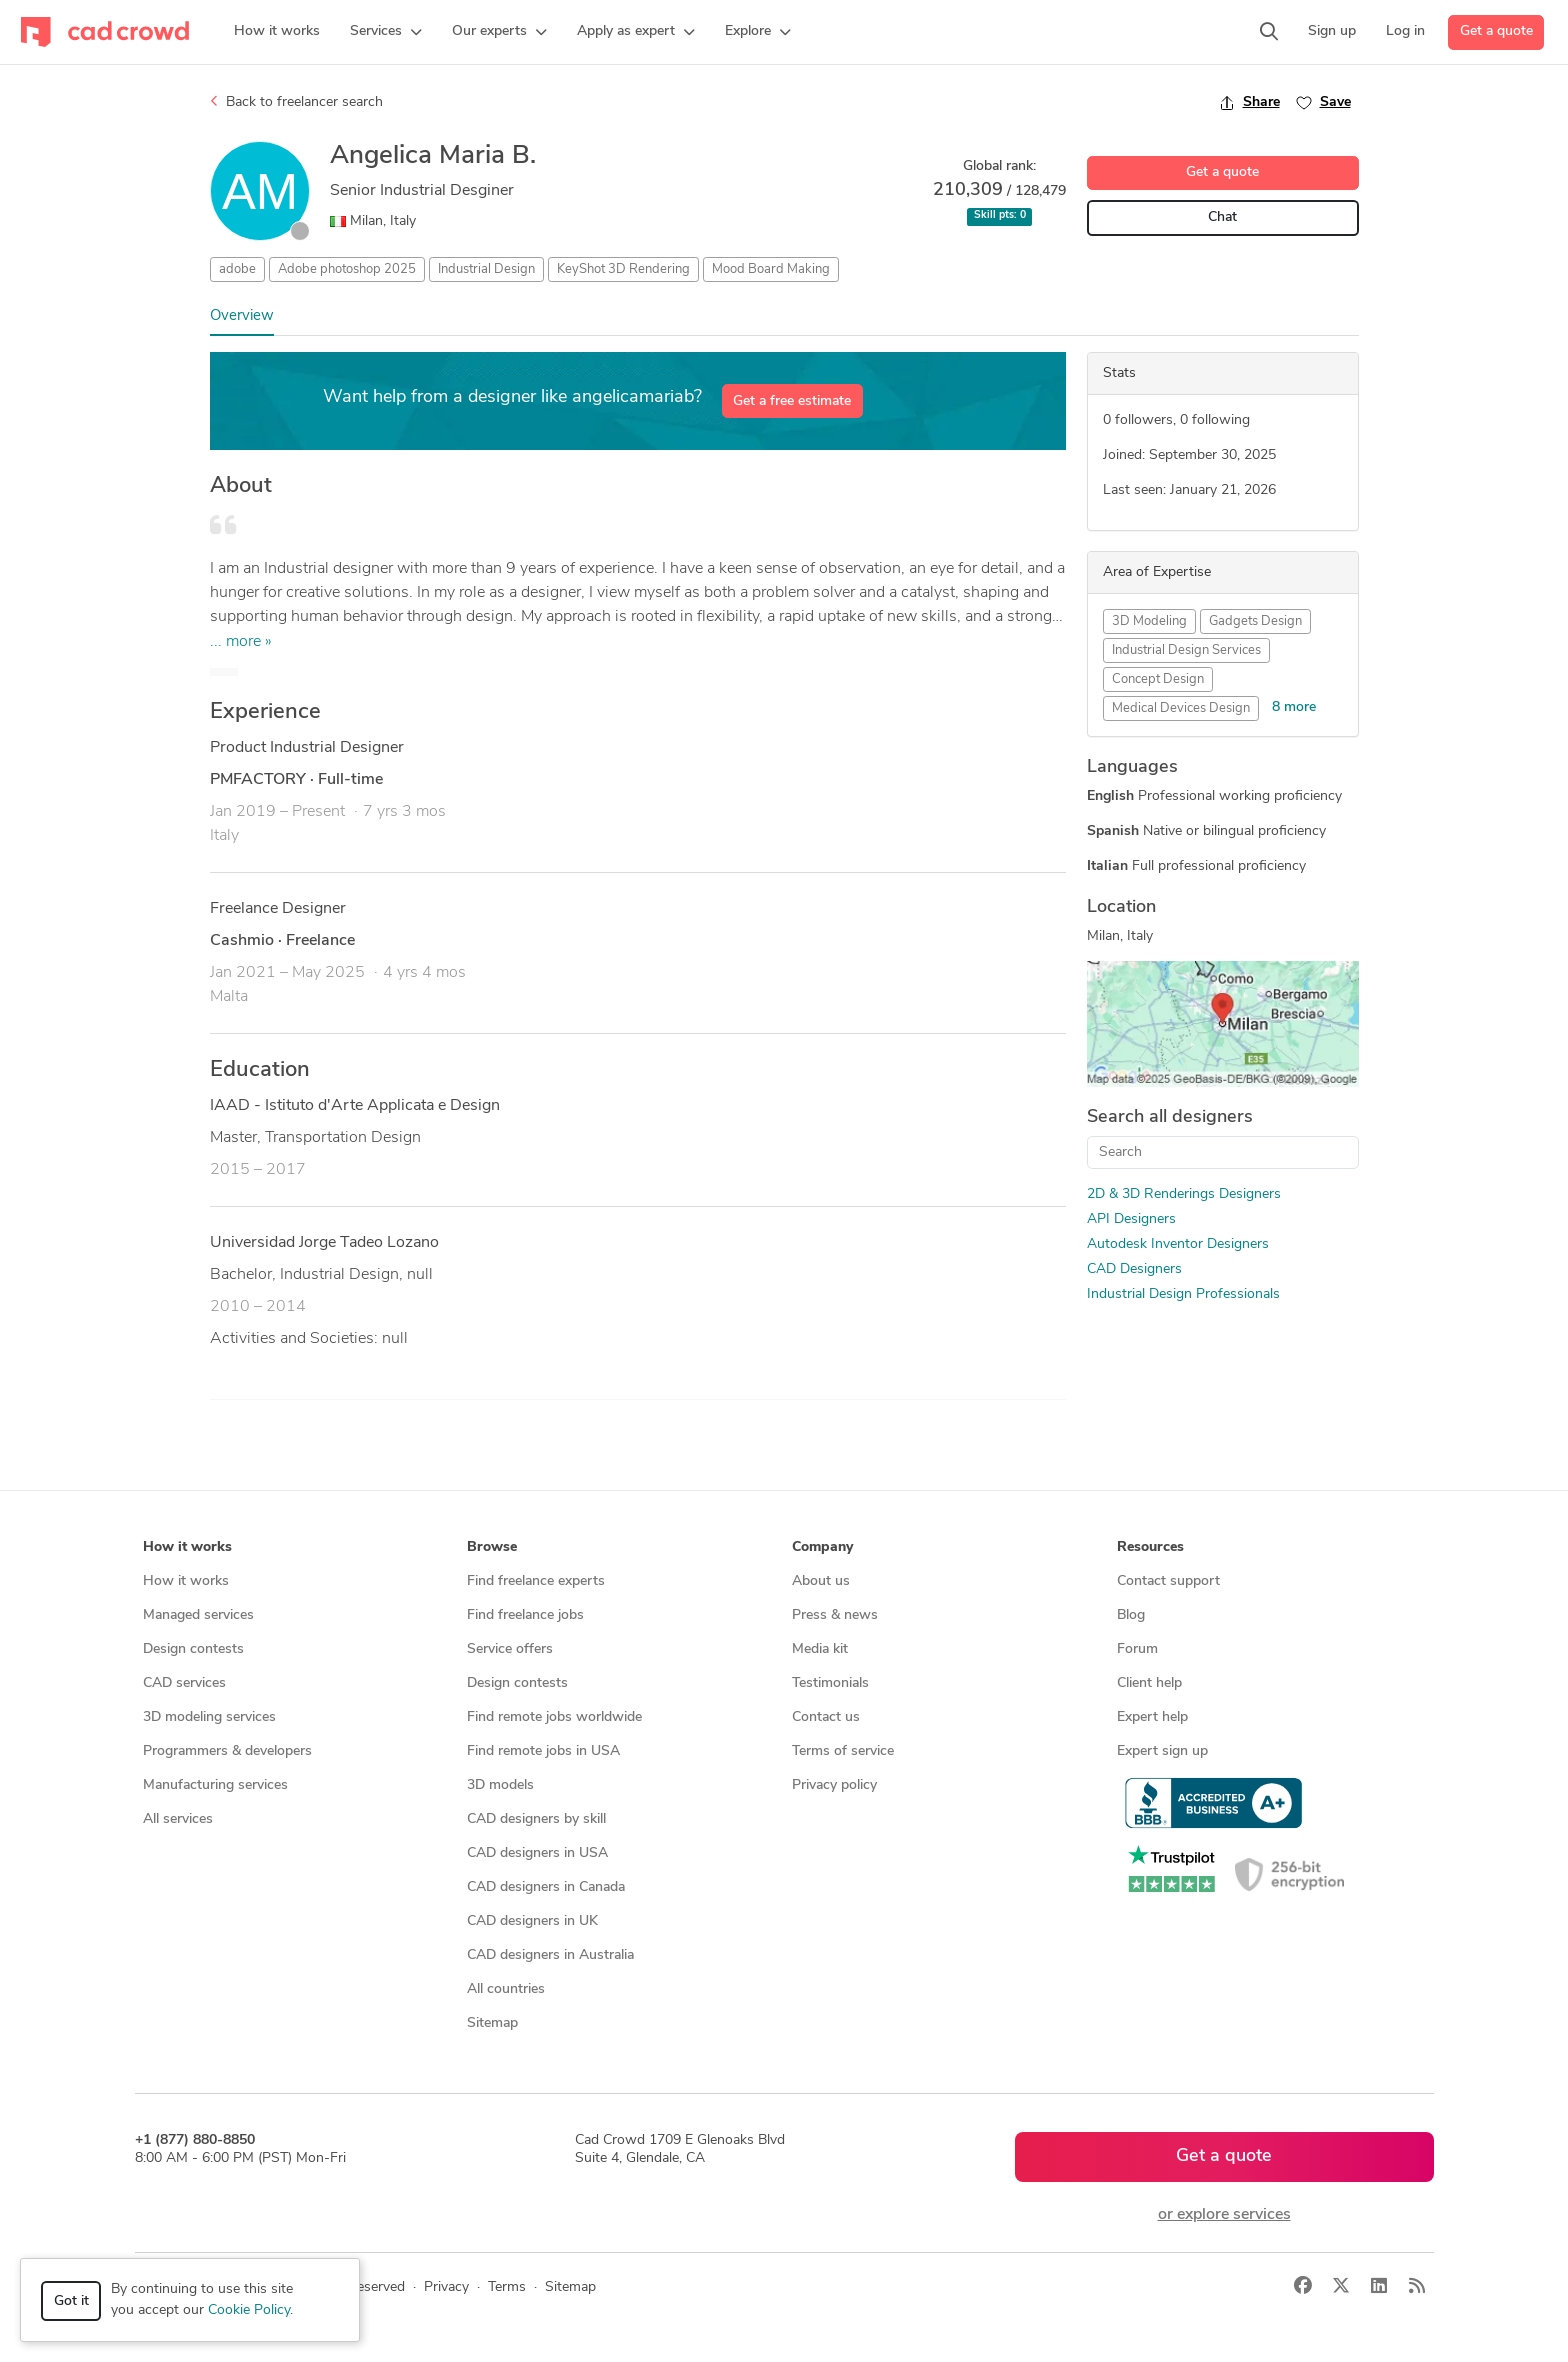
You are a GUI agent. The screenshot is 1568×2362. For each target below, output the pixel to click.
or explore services (1224, 2215)
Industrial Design (486, 269)
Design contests (193, 1649)
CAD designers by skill (536, 1819)
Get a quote (1496, 31)
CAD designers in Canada (546, 1887)
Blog (1131, 1615)
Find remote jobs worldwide (554, 1717)
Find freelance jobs (525, 1615)
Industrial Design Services (1186, 650)
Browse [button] (492, 1547)
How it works (186, 1581)
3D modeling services (209, 1717)
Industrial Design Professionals (1183, 1294)
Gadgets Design (1255, 621)
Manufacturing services (215, 1785)
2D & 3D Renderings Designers (1184, 1194)
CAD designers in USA (537, 1853)
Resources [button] (1150, 1547)
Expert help (1152, 1717)
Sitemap (492, 2023)
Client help (1149, 1683)
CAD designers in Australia (550, 1955)
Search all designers (1170, 1117)
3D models (500, 1785)
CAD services (184, 1683)
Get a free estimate (792, 401)
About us (821, 1581)
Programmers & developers (227, 1751)
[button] (386, 32)
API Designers (1131, 1219)
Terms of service (843, 1751)
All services (178, 1819)
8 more (1294, 707)
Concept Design (1158, 679)
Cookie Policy (249, 2310)
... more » (241, 642)
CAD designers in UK (532, 1921)
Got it (71, 2301)
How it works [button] (187, 1547)
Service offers (510, 1649)
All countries (506, 1989)
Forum (1137, 1649)
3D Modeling (1149, 621)
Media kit (820, 1649)
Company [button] (822, 1547)
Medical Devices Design (1181, 708)
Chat (1222, 217)
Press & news (835, 1615)
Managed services (198, 1615)
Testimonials (830, 1683)
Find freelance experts (536, 1581)
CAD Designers (1134, 1269)
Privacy (446, 2287)
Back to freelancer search (296, 102)
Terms (507, 2287)
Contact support (1168, 1581)
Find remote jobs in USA (543, 1751)
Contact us (826, 1717)
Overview (242, 316)
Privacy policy (834, 1785)
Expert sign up (1162, 1751)
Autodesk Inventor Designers (1178, 1244)
